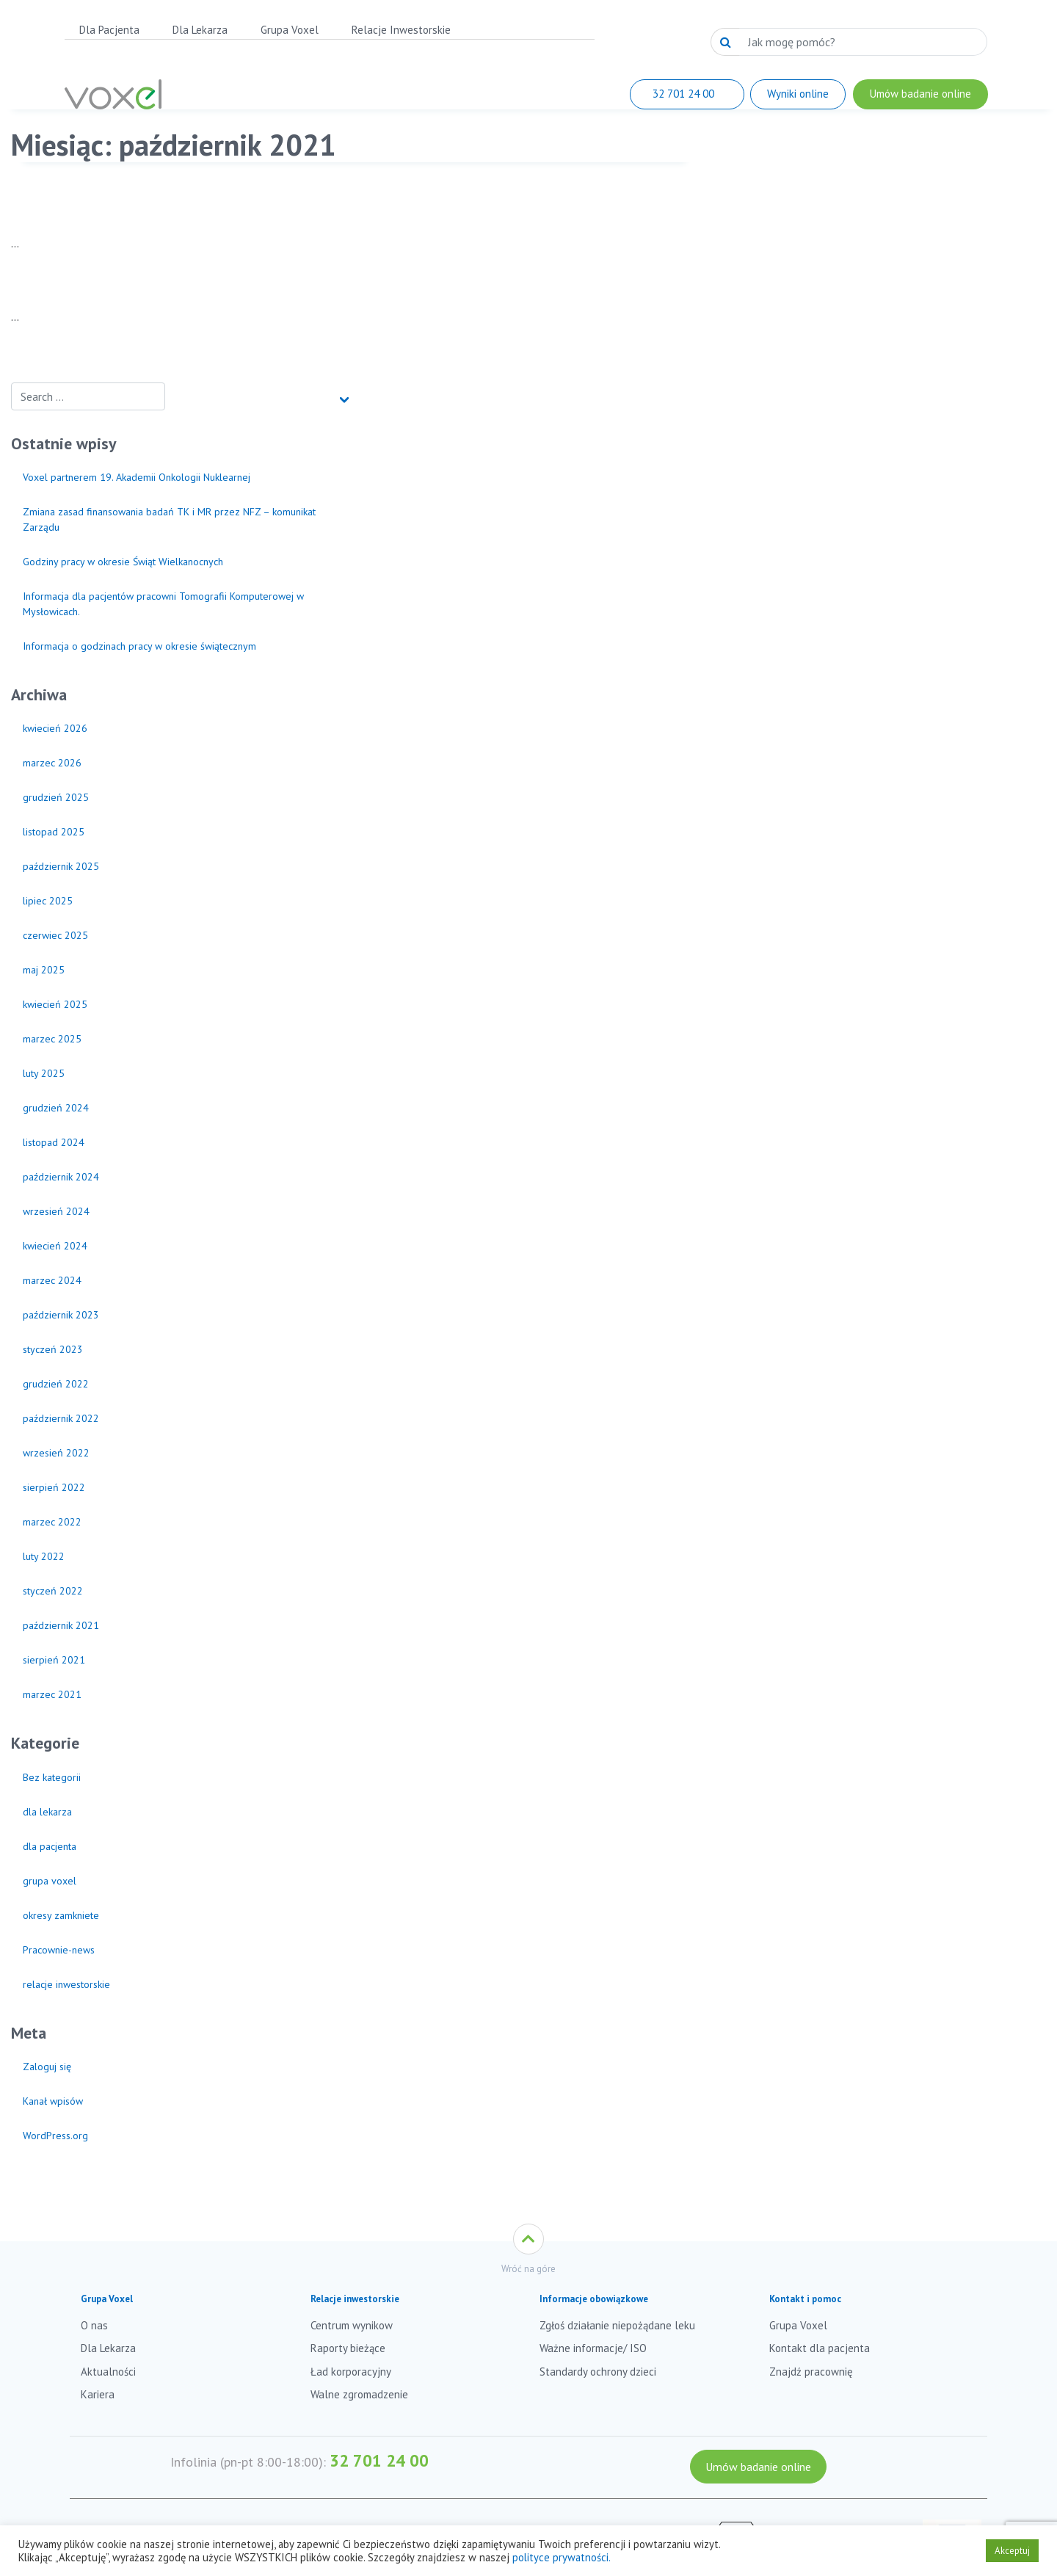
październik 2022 (61, 1418)
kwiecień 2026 (55, 728)
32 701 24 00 (379, 2460)
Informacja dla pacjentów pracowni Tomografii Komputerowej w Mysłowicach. (163, 603)
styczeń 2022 (53, 1590)
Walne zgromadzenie (359, 2394)
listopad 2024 (53, 1142)
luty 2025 (44, 1073)
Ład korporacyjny (350, 2372)
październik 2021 (61, 1625)
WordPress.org (55, 2135)
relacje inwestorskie (66, 1984)
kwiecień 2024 (55, 1245)
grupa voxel (49, 1880)
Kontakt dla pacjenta (819, 2348)
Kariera (98, 2394)
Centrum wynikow (351, 2325)
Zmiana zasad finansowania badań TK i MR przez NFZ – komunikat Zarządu (169, 519)
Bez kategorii (52, 1777)
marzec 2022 (52, 1521)
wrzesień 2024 (56, 1211)
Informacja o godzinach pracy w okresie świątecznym (139, 646)
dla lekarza (47, 1811)
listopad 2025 (53, 831)
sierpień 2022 (54, 1487)
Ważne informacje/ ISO (593, 2348)
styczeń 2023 (53, 1349)
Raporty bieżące (347, 2348)
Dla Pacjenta (109, 30)
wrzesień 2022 (56, 1452)
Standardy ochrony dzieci (598, 2372)
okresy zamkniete (61, 1915)
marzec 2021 (52, 1694)
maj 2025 (44, 969)
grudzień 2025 (56, 797)
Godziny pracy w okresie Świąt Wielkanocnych (123, 561)
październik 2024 (61, 1176)
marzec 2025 (52, 1038)
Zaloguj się (47, 2066)
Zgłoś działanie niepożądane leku (617, 2325)
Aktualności (108, 2372)
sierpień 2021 (54, 1659)
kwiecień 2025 (55, 1004)
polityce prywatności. (561, 2557)
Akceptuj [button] (1012, 2550)
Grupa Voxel (290, 30)
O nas (94, 2325)
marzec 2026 (52, 762)
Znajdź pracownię (811, 2372)
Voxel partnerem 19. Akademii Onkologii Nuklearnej (136, 477)
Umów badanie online (758, 2466)
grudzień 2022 (56, 1383)
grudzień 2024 (56, 1107)
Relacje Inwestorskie (401, 30)
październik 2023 (61, 1314)
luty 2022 (44, 1556)
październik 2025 (61, 866)
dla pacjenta (49, 1846)
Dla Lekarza (200, 30)
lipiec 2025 (48, 900)
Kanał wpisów (53, 2101)
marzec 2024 (52, 1280)
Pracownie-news (59, 1949)
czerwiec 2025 (55, 935)
